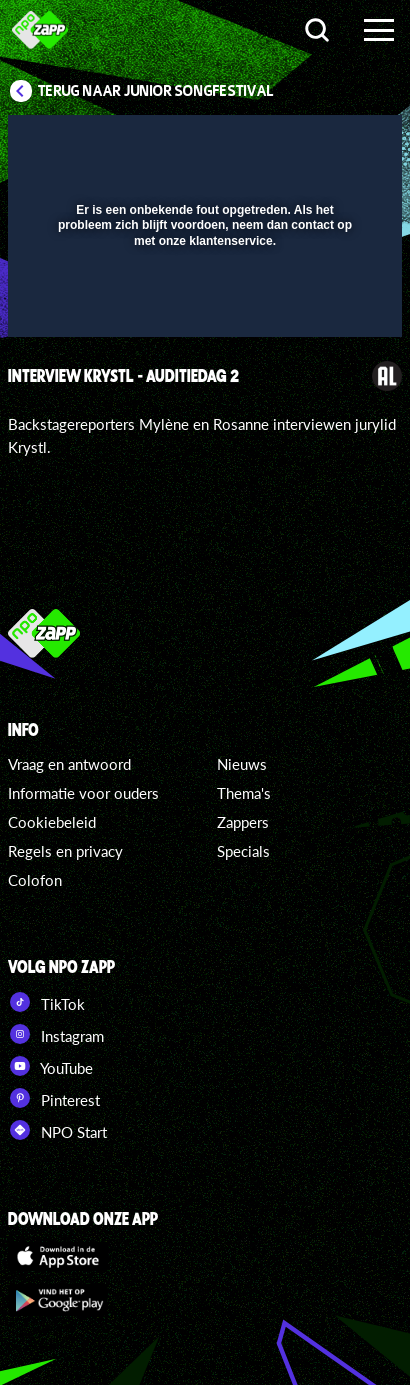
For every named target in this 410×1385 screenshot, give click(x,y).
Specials (243, 851)
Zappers (243, 822)
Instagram (56, 1034)
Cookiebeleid (52, 822)
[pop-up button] (295, 143)
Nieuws (242, 764)
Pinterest (54, 1098)
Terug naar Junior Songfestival (156, 91)
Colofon (35, 880)
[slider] (202, 311)
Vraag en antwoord (69, 764)
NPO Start (57, 1130)
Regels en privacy (65, 851)
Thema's (244, 793)
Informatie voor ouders (83, 793)
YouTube (50, 1066)
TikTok (46, 1002)
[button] (335, 143)
